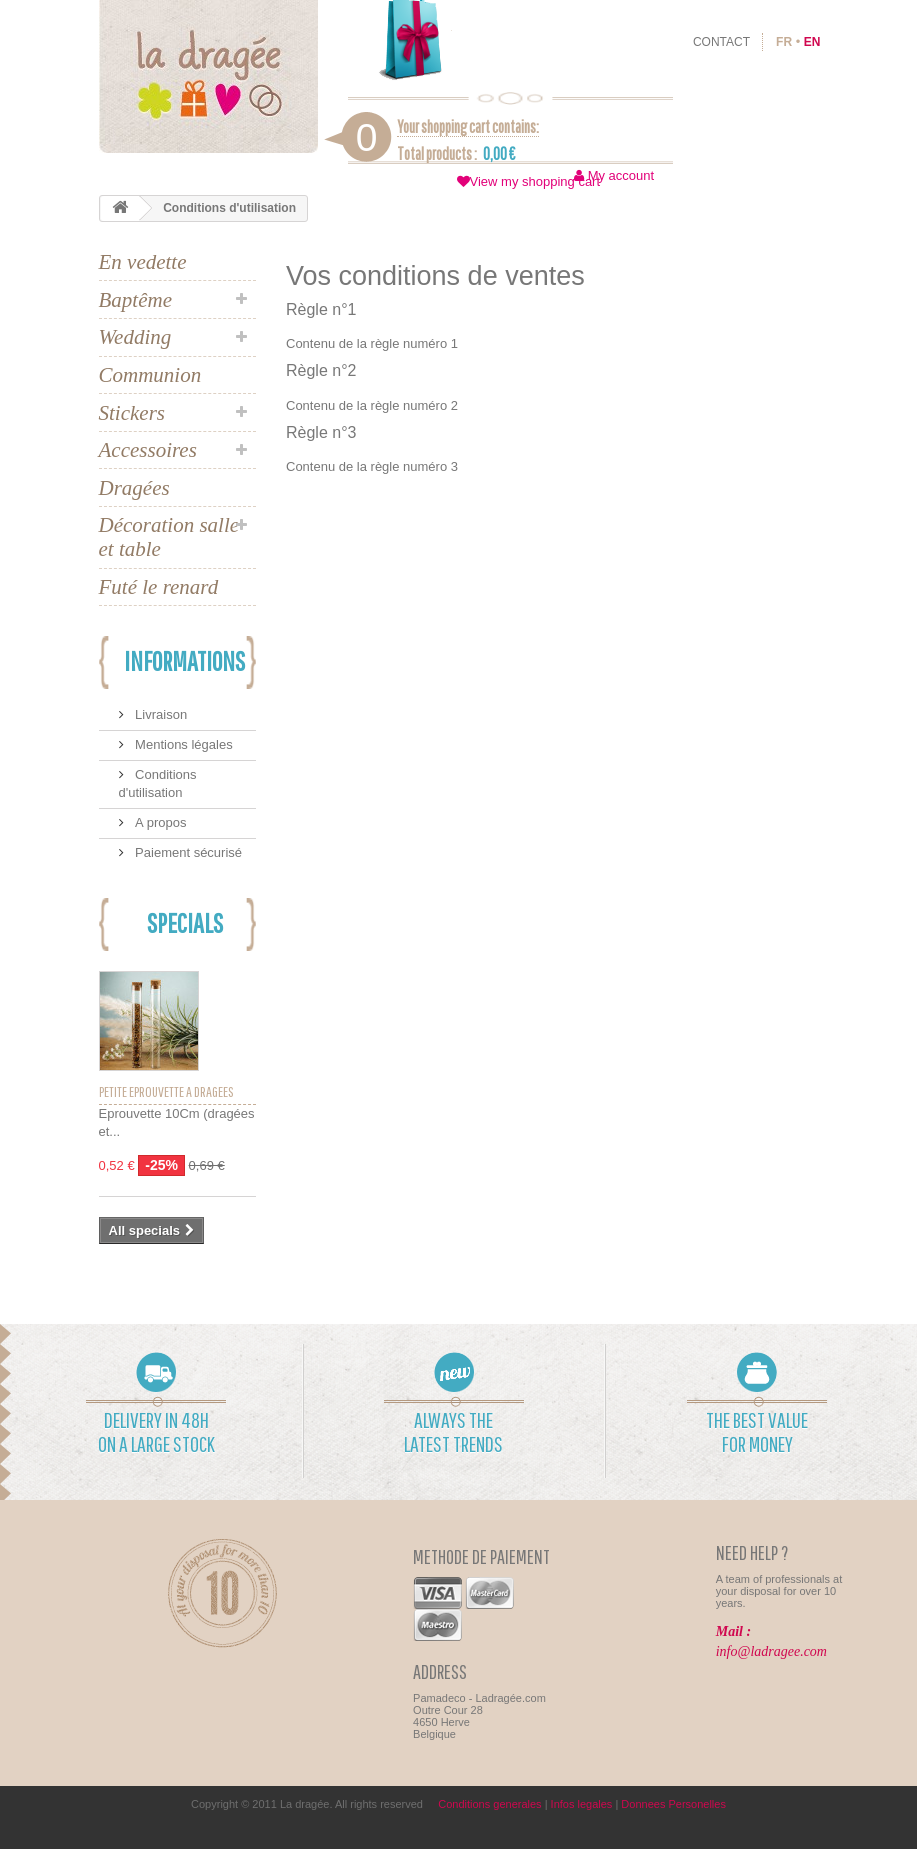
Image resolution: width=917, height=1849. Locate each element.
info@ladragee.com (771, 1651)
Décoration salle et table (169, 537)
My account (621, 175)
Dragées (134, 488)
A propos (159, 822)
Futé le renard (159, 587)
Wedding (135, 337)
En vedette (143, 262)
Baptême (135, 300)
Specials (185, 922)
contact (721, 42)
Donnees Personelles (673, 1804)
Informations (184, 660)
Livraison (160, 714)
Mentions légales (182, 744)
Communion (150, 375)
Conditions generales (489, 1804)
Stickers (132, 413)
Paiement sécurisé (187, 852)
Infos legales (582, 1804)
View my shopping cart (535, 181)
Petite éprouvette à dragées (166, 1091)
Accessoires (148, 450)
